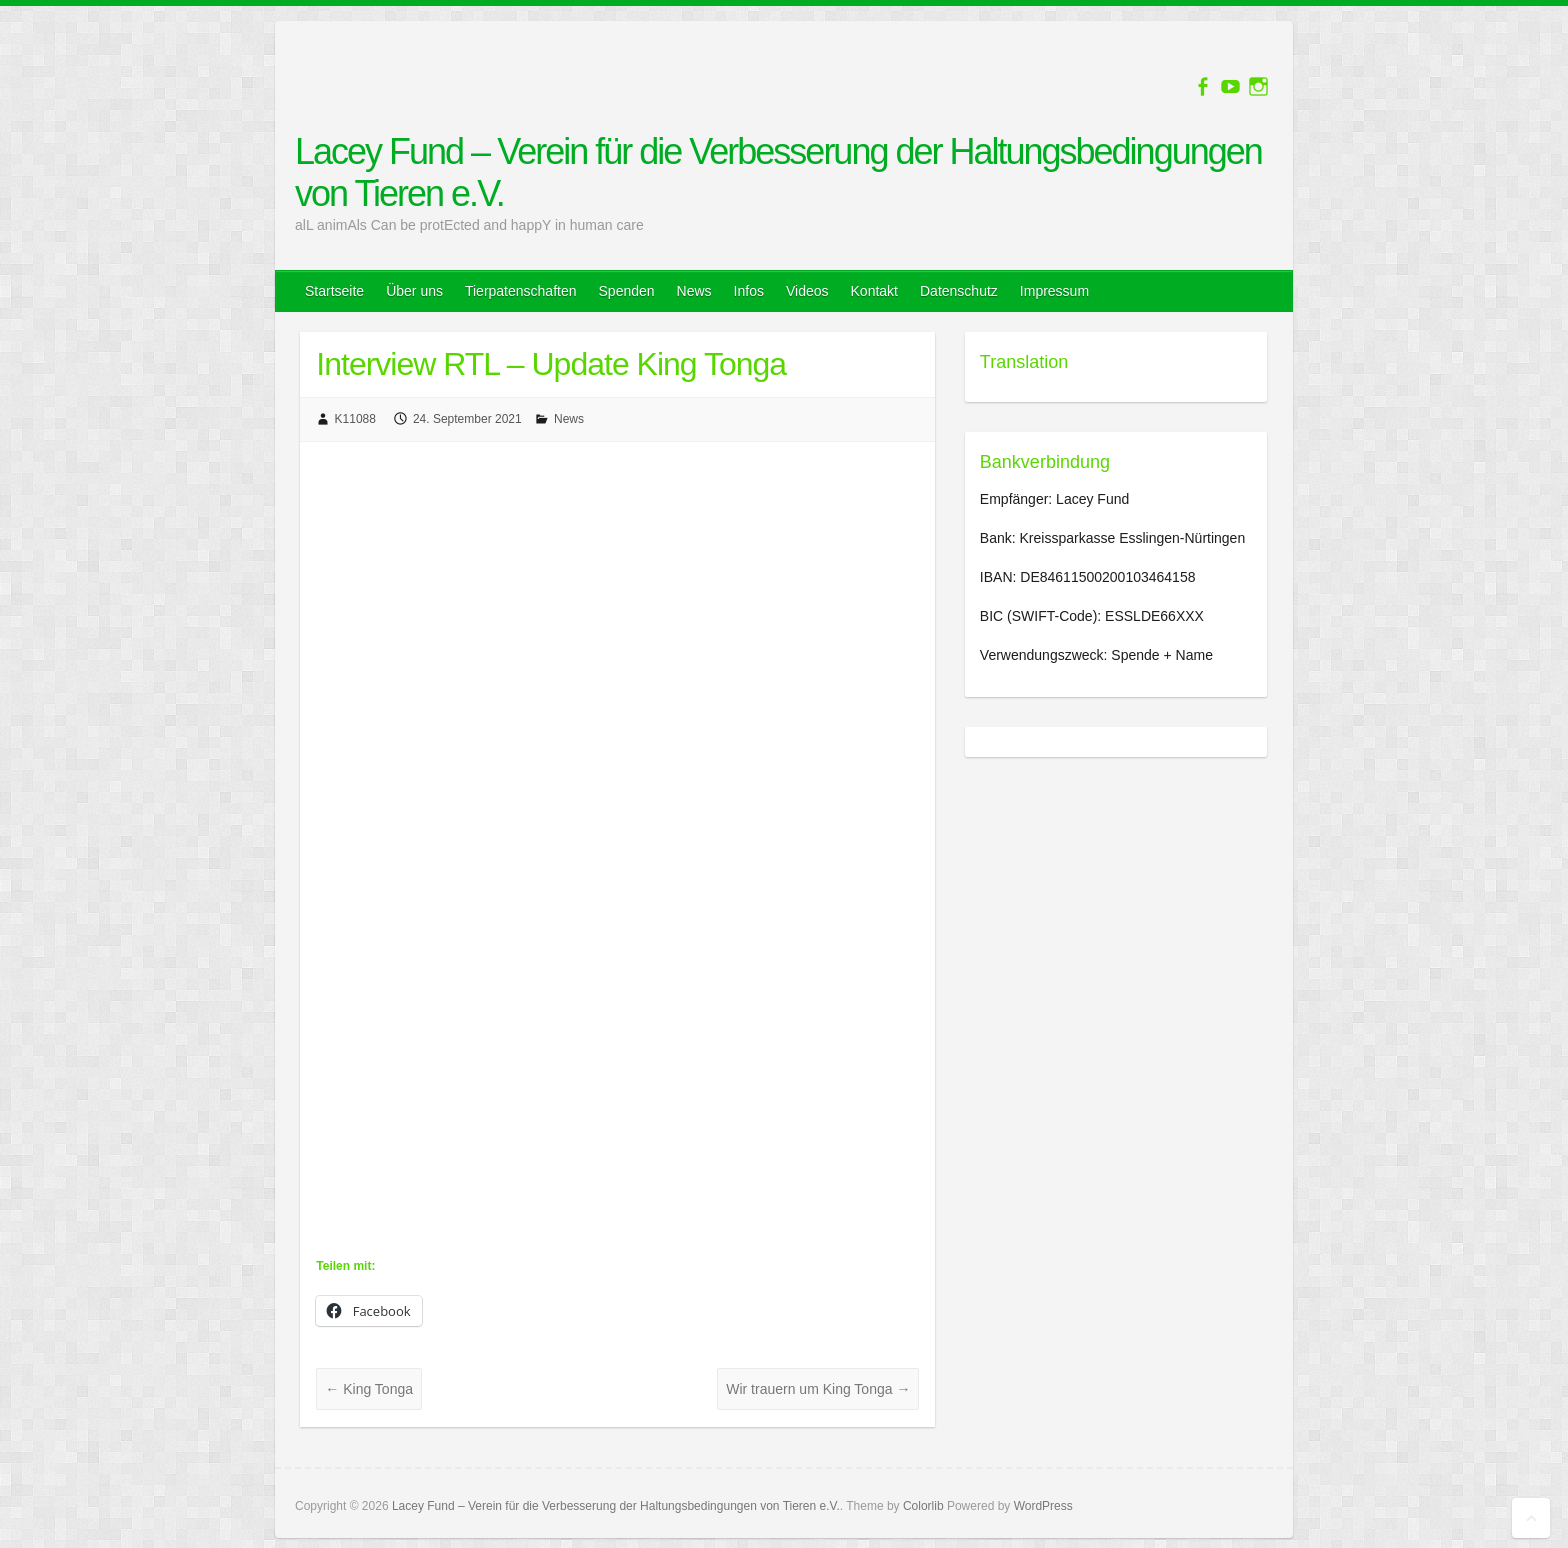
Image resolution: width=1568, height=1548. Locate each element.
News (694, 291)
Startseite (334, 291)
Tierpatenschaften (521, 291)
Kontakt (874, 291)
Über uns (414, 291)
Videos (807, 291)
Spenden (627, 291)
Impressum (1054, 291)
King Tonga (369, 1389)
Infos (749, 291)
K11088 (355, 419)
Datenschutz (959, 291)
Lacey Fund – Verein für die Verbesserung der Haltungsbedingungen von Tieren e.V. (778, 172)
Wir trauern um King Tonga (818, 1389)
